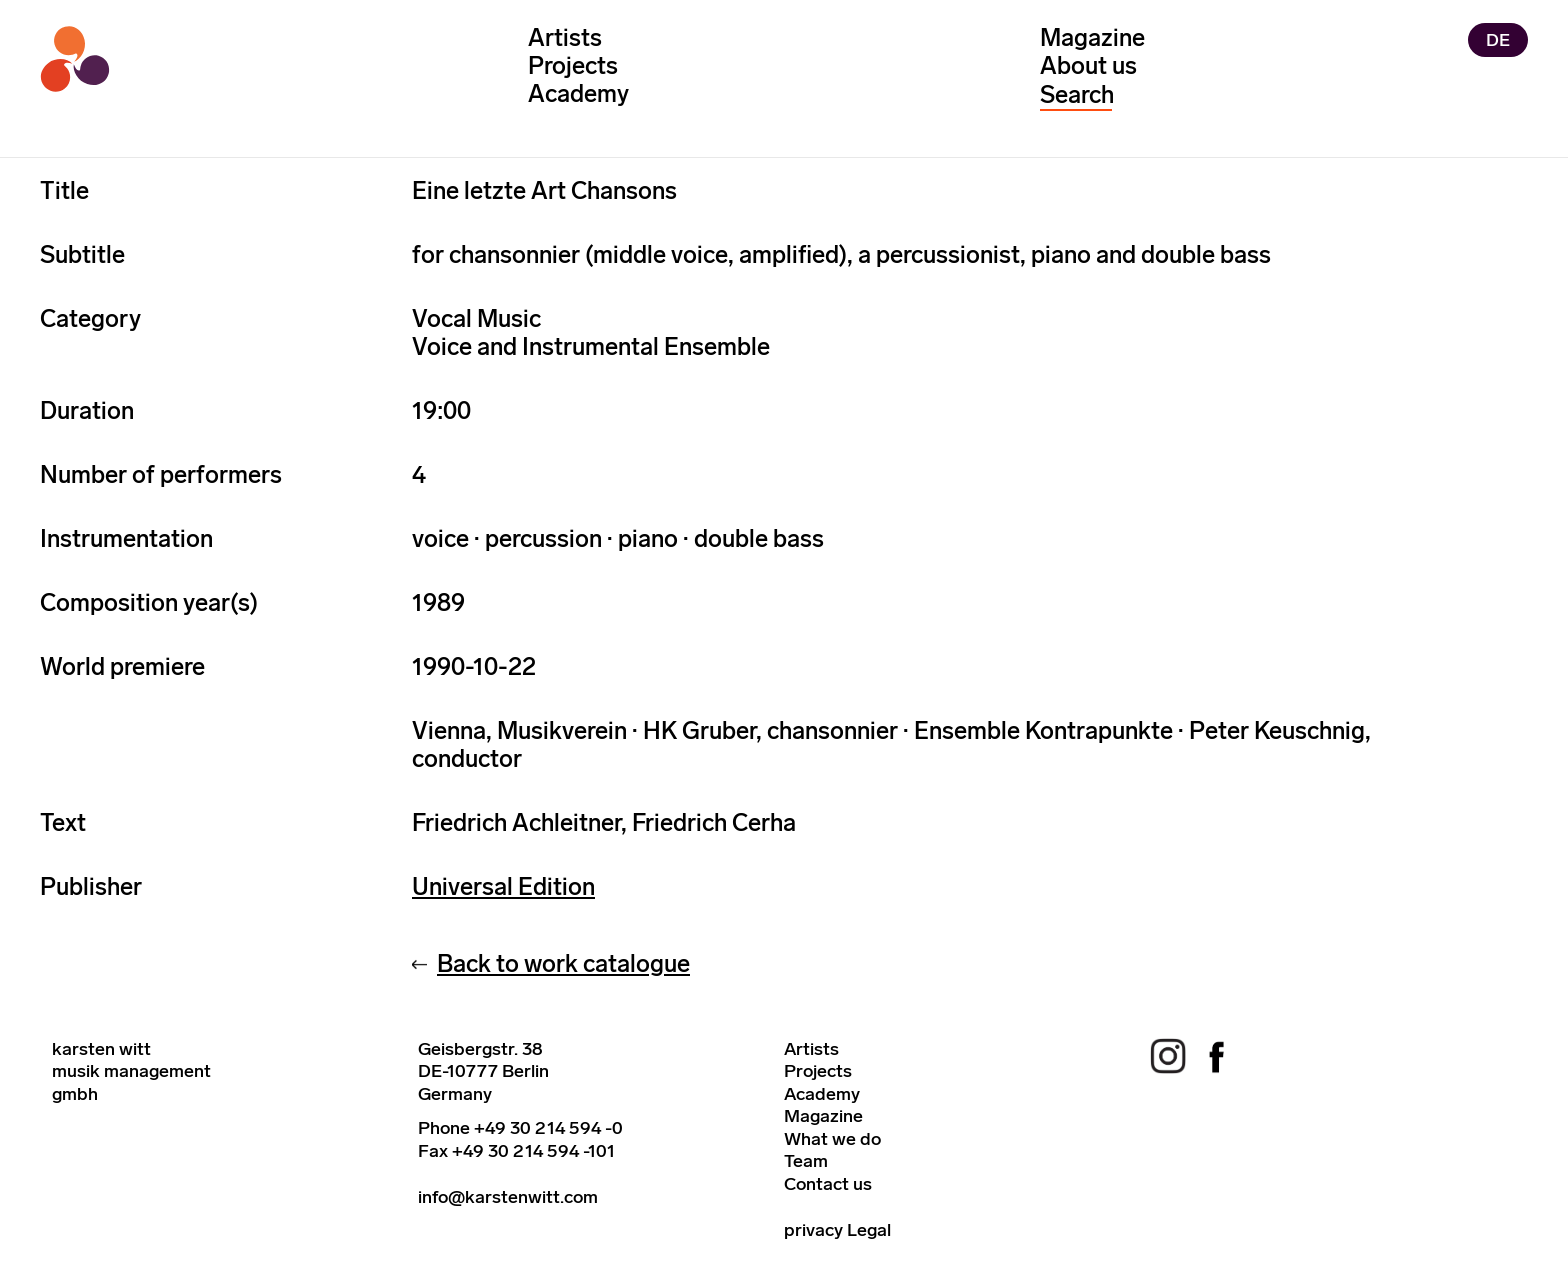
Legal (869, 1230)
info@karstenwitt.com (508, 1197)
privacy (813, 1230)
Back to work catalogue (563, 963)
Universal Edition (503, 886)
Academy (578, 93)
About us (1088, 65)
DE (1498, 40)
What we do (832, 1139)
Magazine (1092, 37)
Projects (573, 65)
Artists (565, 37)
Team (806, 1161)
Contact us (828, 1184)
